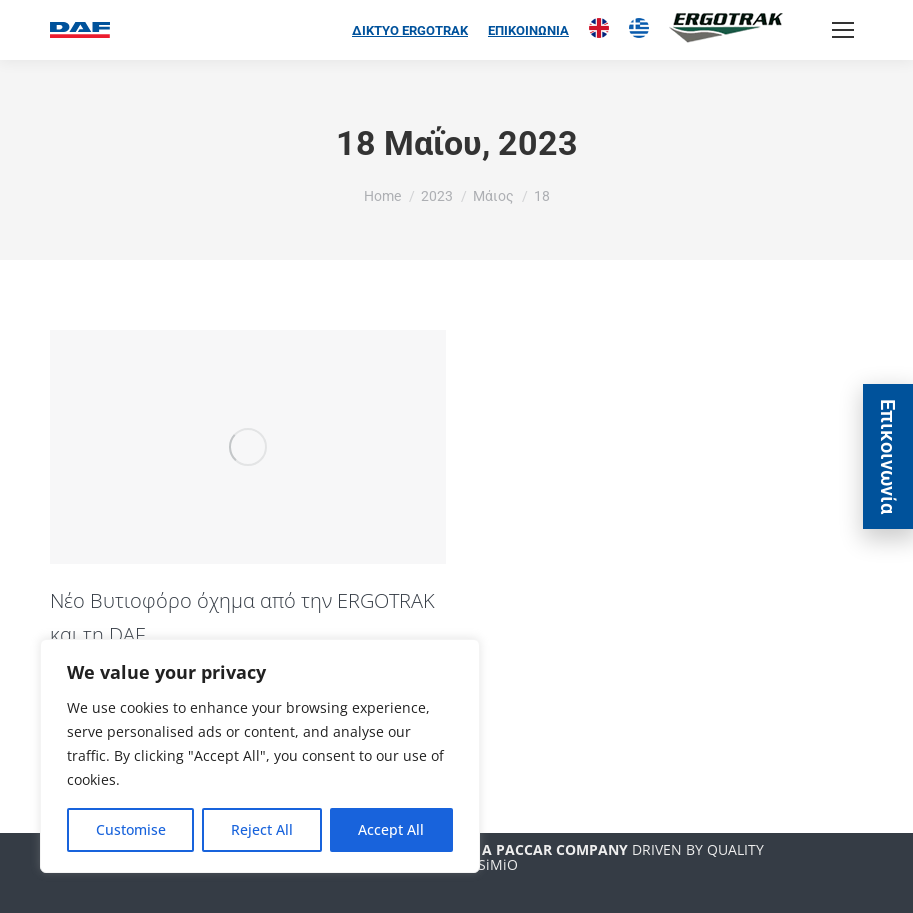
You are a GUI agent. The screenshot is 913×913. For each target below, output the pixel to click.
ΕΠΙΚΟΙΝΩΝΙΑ (528, 30)
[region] (260, 756)
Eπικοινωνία (888, 456)
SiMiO (498, 864)
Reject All (262, 829)
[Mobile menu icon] (843, 30)
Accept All (391, 829)
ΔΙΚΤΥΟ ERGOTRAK (410, 30)
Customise (131, 829)
